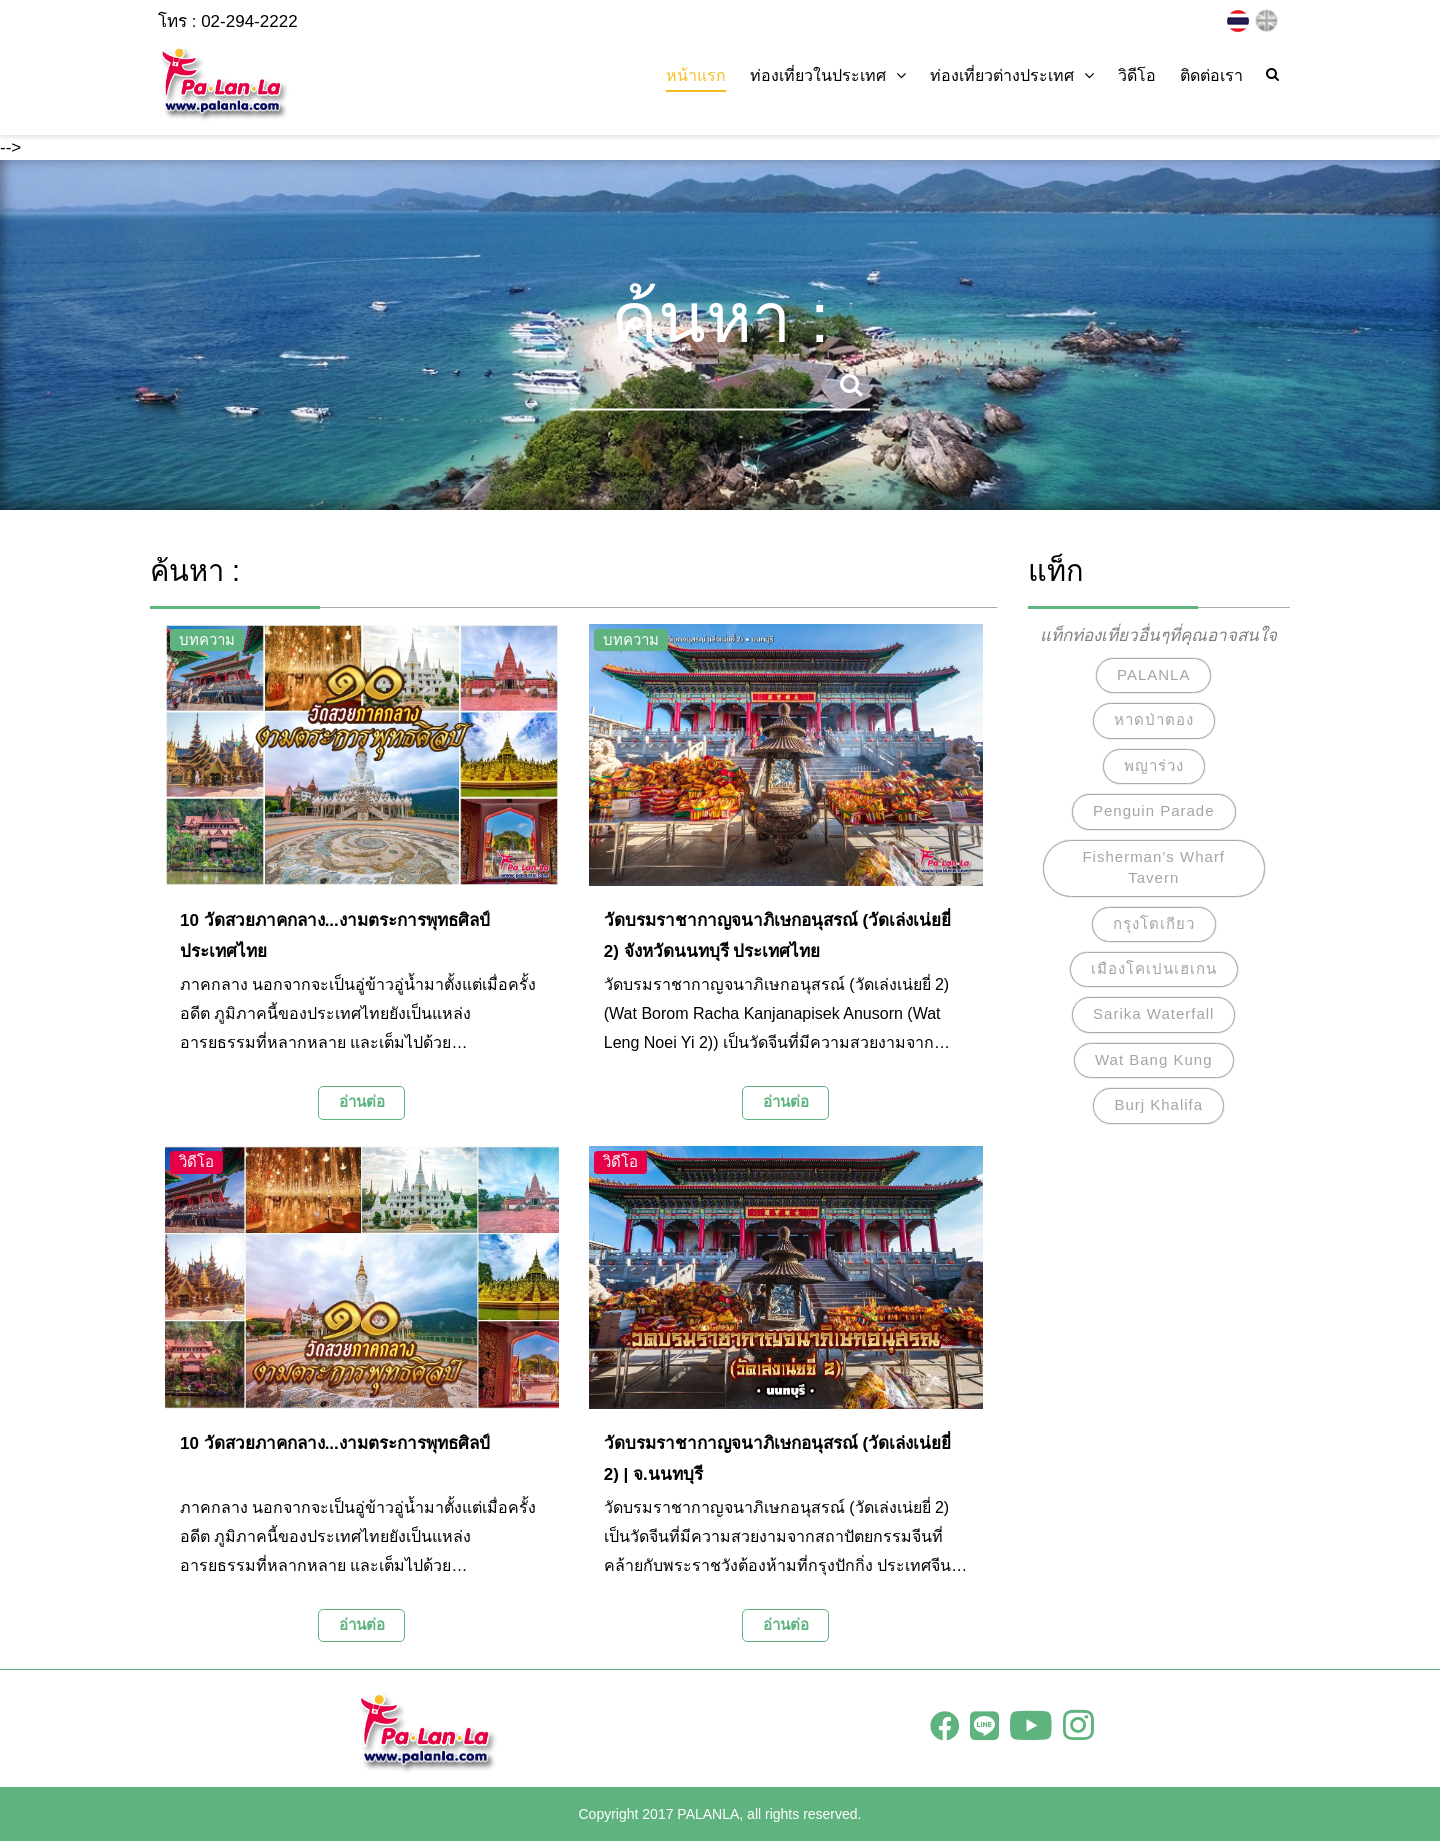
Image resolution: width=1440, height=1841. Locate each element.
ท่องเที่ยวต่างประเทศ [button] (1012, 75)
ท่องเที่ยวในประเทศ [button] (828, 75)
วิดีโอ (1137, 75)
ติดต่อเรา (1211, 75)
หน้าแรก (696, 75)
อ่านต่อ (362, 1101)
